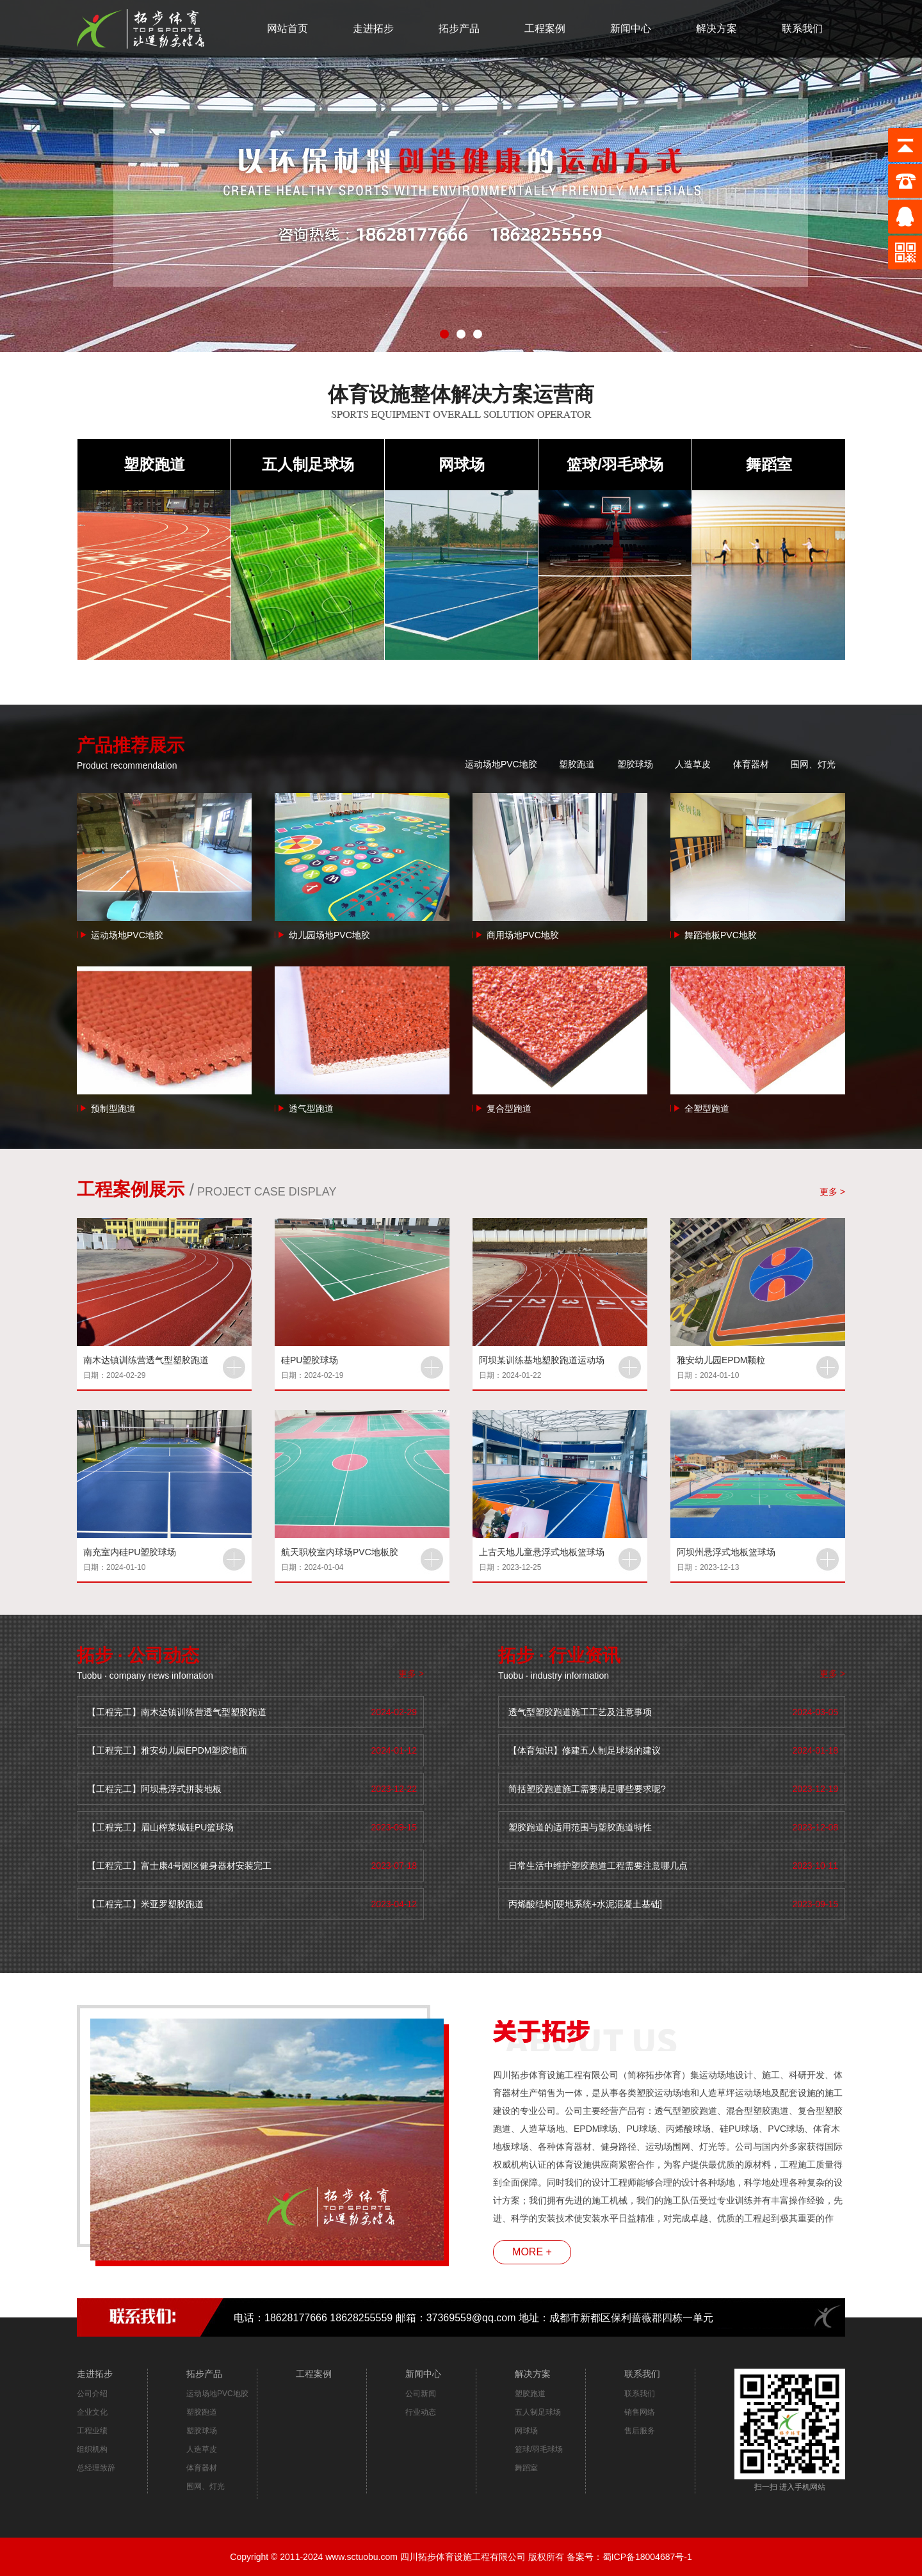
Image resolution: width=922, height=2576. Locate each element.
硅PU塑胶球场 (309, 1360)
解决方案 (716, 28)
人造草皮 (693, 764)
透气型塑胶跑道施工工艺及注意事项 (580, 1712)
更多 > (832, 1191)
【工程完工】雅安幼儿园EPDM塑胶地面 (167, 1750)
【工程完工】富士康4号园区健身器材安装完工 (179, 1865)
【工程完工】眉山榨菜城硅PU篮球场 (160, 1827)
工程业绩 (92, 2431)
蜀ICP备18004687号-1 (647, 2557)
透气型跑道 (311, 1108)
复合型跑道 (509, 1108)
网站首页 (287, 28)
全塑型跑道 (706, 1108)
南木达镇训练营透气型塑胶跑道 (146, 1360)
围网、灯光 (813, 764)
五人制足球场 (308, 464)
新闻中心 (630, 28)
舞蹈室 (769, 464)
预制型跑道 (113, 1108)
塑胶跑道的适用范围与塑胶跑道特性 (580, 1827)
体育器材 (751, 764)
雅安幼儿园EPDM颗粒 (721, 1360)
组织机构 (92, 2449)
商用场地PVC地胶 (523, 935)
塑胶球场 (635, 764)
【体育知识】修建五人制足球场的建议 (584, 1750)
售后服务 (639, 2431)
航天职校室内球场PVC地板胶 (339, 1552)
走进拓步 (373, 28)
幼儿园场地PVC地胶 (329, 935)
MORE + (532, 2251)
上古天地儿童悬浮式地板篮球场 (541, 1552)
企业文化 (92, 2412)
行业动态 (420, 2412)
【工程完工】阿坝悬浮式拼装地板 (154, 1789)
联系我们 (802, 28)
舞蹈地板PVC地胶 (720, 935)
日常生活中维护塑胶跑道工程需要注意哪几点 (598, 1865)
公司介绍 (92, 2393)
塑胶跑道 (154, 464)
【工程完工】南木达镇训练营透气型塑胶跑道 (176, 1712)
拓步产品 (459, 28)
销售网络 (639, 2412)
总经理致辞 (96, 2468)
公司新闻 (420, 2393)
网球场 (462, 464)
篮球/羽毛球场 (615, 464)
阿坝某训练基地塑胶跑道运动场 (541, 1360)
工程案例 (544, 28)
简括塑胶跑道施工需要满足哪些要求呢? (587, 1789)
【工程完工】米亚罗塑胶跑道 (145, 1904)
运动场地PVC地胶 (501, 764)
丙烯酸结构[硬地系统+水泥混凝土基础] (585, 1904)
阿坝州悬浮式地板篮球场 (726, 1552)
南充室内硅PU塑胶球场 (129, 1552)
